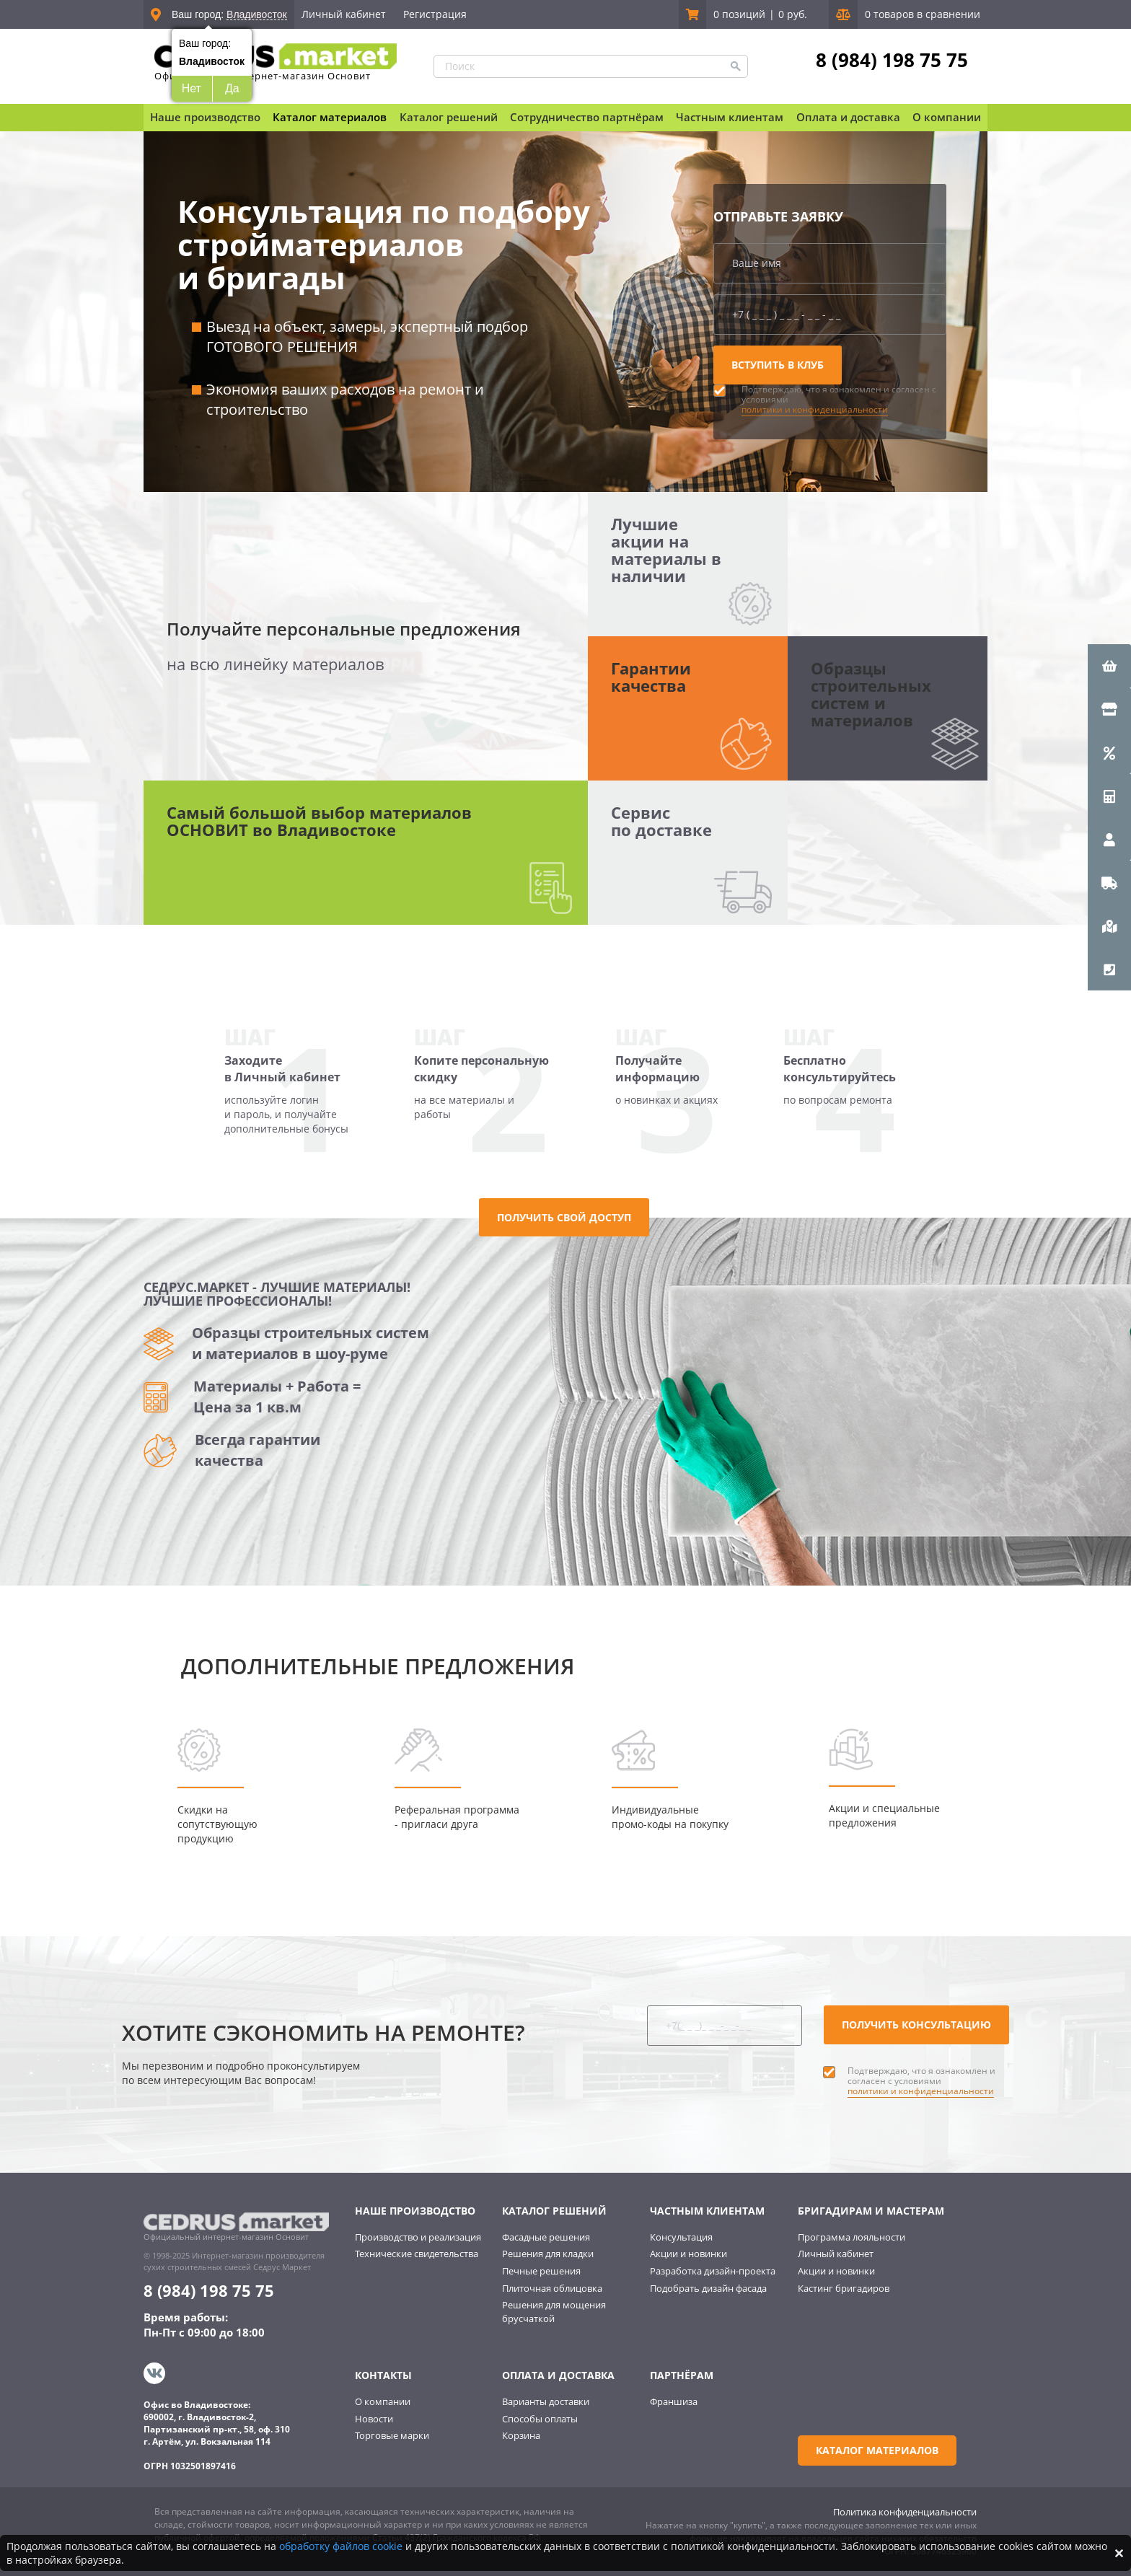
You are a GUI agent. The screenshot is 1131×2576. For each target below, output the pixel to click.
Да (232, 88)
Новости (374, 2418)
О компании (382, 2401)
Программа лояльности (851, 2236)
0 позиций (739, 14)
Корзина (521, 2435)
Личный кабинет (344, 14)
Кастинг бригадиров (843, 2288)
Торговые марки (392, 2435)
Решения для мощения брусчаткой (554, 2311)
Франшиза (673, 2401)
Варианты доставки (545, 2401)
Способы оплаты (540, 2418)
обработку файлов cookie (340, 2546)
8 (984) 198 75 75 (892, 60)
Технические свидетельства (416, 2253)
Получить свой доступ (564, 1217)
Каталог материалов (330, 117)
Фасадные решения (546, 2236)
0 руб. (792, 14)
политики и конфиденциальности (814, 409)
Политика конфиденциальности (905, 2511)
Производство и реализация (418, 2236)
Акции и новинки (688, 2253)
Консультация (681, 2236)
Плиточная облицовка (552, 2288)
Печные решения (541, 2270)
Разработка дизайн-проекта (712, 2270)
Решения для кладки (548, 2253)
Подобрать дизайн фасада (708, 2288)
